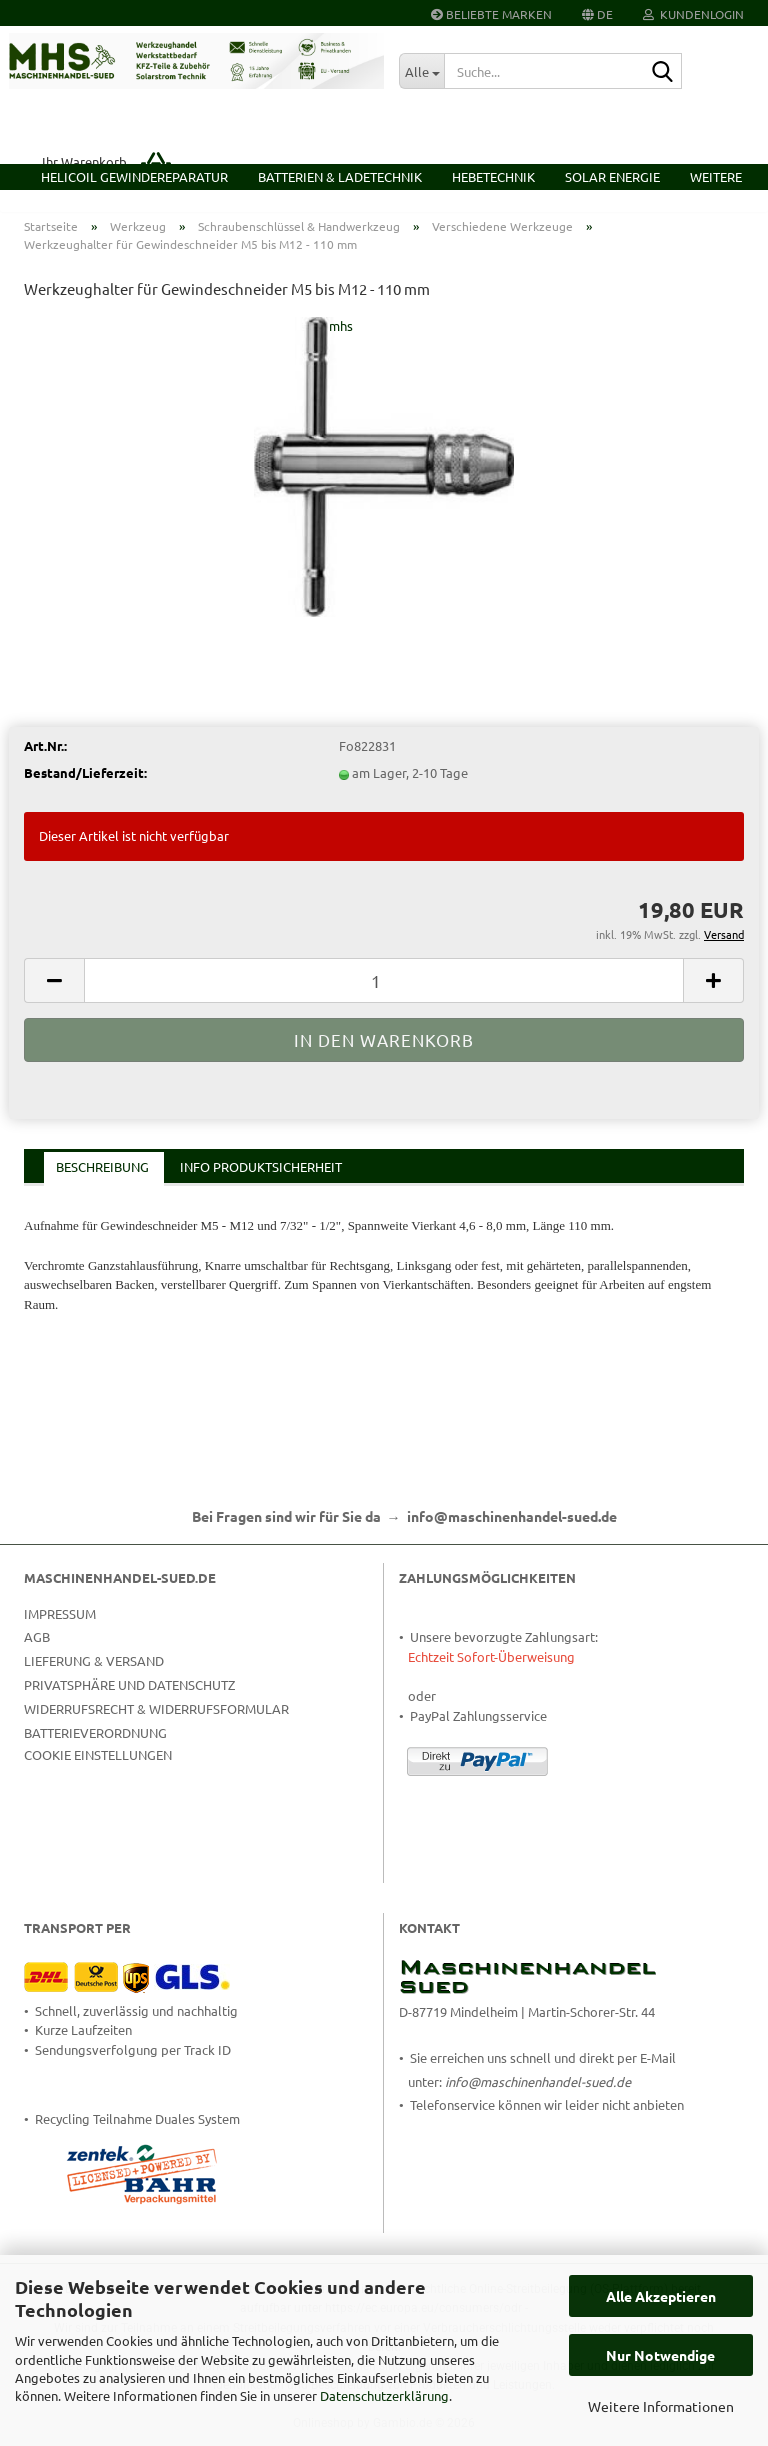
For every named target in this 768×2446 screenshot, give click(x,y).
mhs (341, 340)
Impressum (60, 1627)
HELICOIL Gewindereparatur (134, 176)
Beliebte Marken (491, 14)
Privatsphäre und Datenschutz (129, 1698)
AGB (37, 1651)
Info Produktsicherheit (261, 1181)
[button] (597, 13)
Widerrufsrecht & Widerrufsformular (156, 1722)
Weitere (716, 176)
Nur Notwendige (660, 2355)
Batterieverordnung (95, 1746)
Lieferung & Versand (94, 1674)
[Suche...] (421, 71)
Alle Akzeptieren (661, 2296)
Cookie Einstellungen (98, 1768)
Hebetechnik (493, 176)
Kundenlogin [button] (693, 14)
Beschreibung (102, 1181)
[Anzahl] (384, 994)
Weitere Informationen (661, 2406)
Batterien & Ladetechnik (340, 176)
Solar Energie (612, 176)
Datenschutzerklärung (384, 2395)
